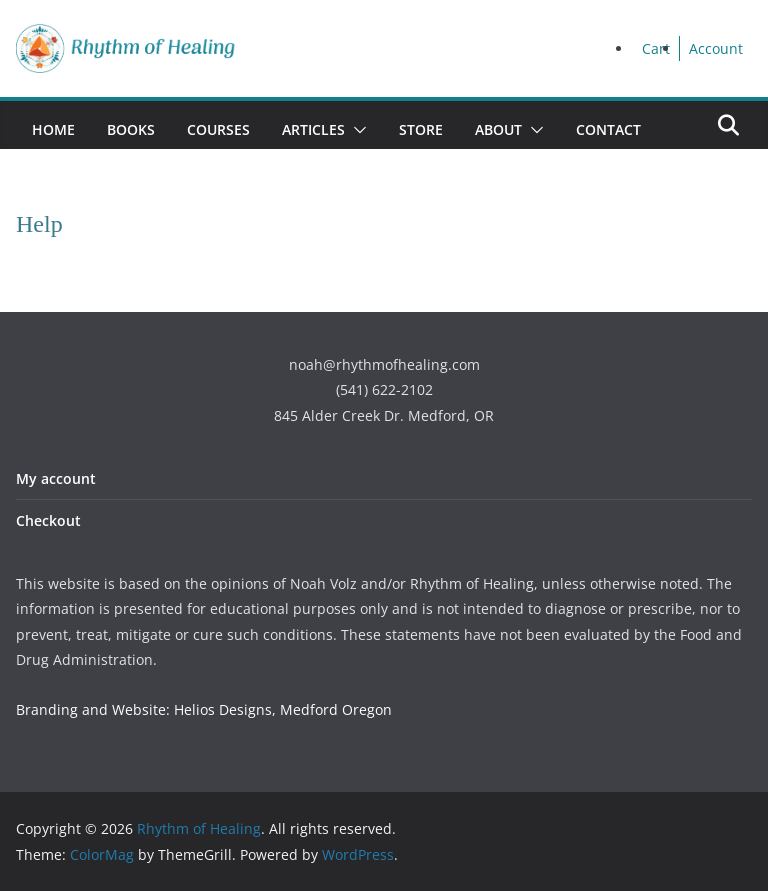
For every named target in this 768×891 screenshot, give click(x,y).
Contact (608, 129)
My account (56, 478)
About (498, 129)
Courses (218, 129)
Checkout (48, 520)
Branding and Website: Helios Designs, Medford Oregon (204, 709)
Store (421, 129)
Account (716, 48)
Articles (313, 129)
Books (131, 129)
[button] (356, 130)
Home (53, 129)
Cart (656, 48)
